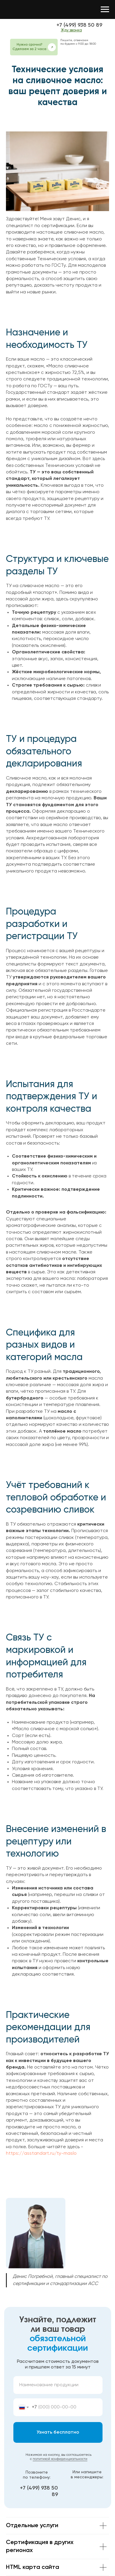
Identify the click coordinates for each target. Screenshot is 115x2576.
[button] (52, 47)
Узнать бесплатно (58, 2432)
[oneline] (58, 2385)
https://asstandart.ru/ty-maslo (41, 2153)
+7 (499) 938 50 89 (79, 25)
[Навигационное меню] (105, 9)
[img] (30, 28)
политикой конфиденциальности (60, 2459)
